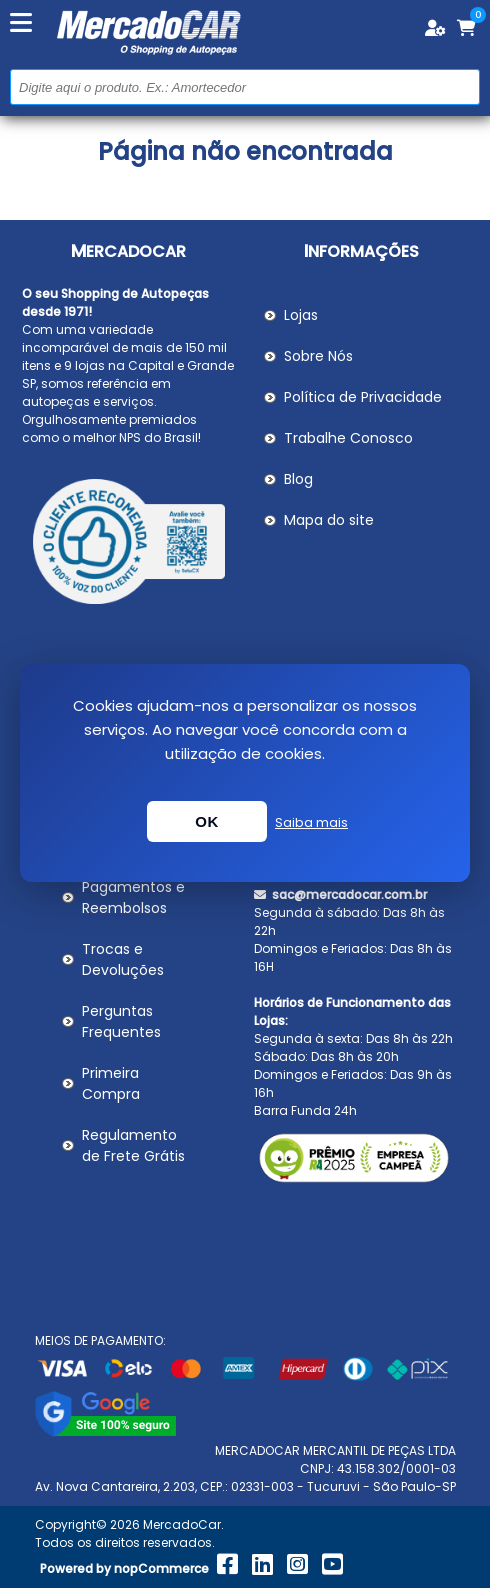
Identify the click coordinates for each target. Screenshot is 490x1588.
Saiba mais (311, 822)
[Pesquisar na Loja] (245, 87)
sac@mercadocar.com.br (340, 894)
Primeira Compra (111, 1083)
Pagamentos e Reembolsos (133, 897)
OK (207, 821)
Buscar (462, 86)
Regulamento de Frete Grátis (133, 1145)
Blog (298, 479)
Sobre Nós (318, 356)
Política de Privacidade (363, 397)
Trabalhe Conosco (348, 438)
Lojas (301, 315)
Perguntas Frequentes (121, 1021)
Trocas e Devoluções (123, 959)
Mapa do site (329, 520)
